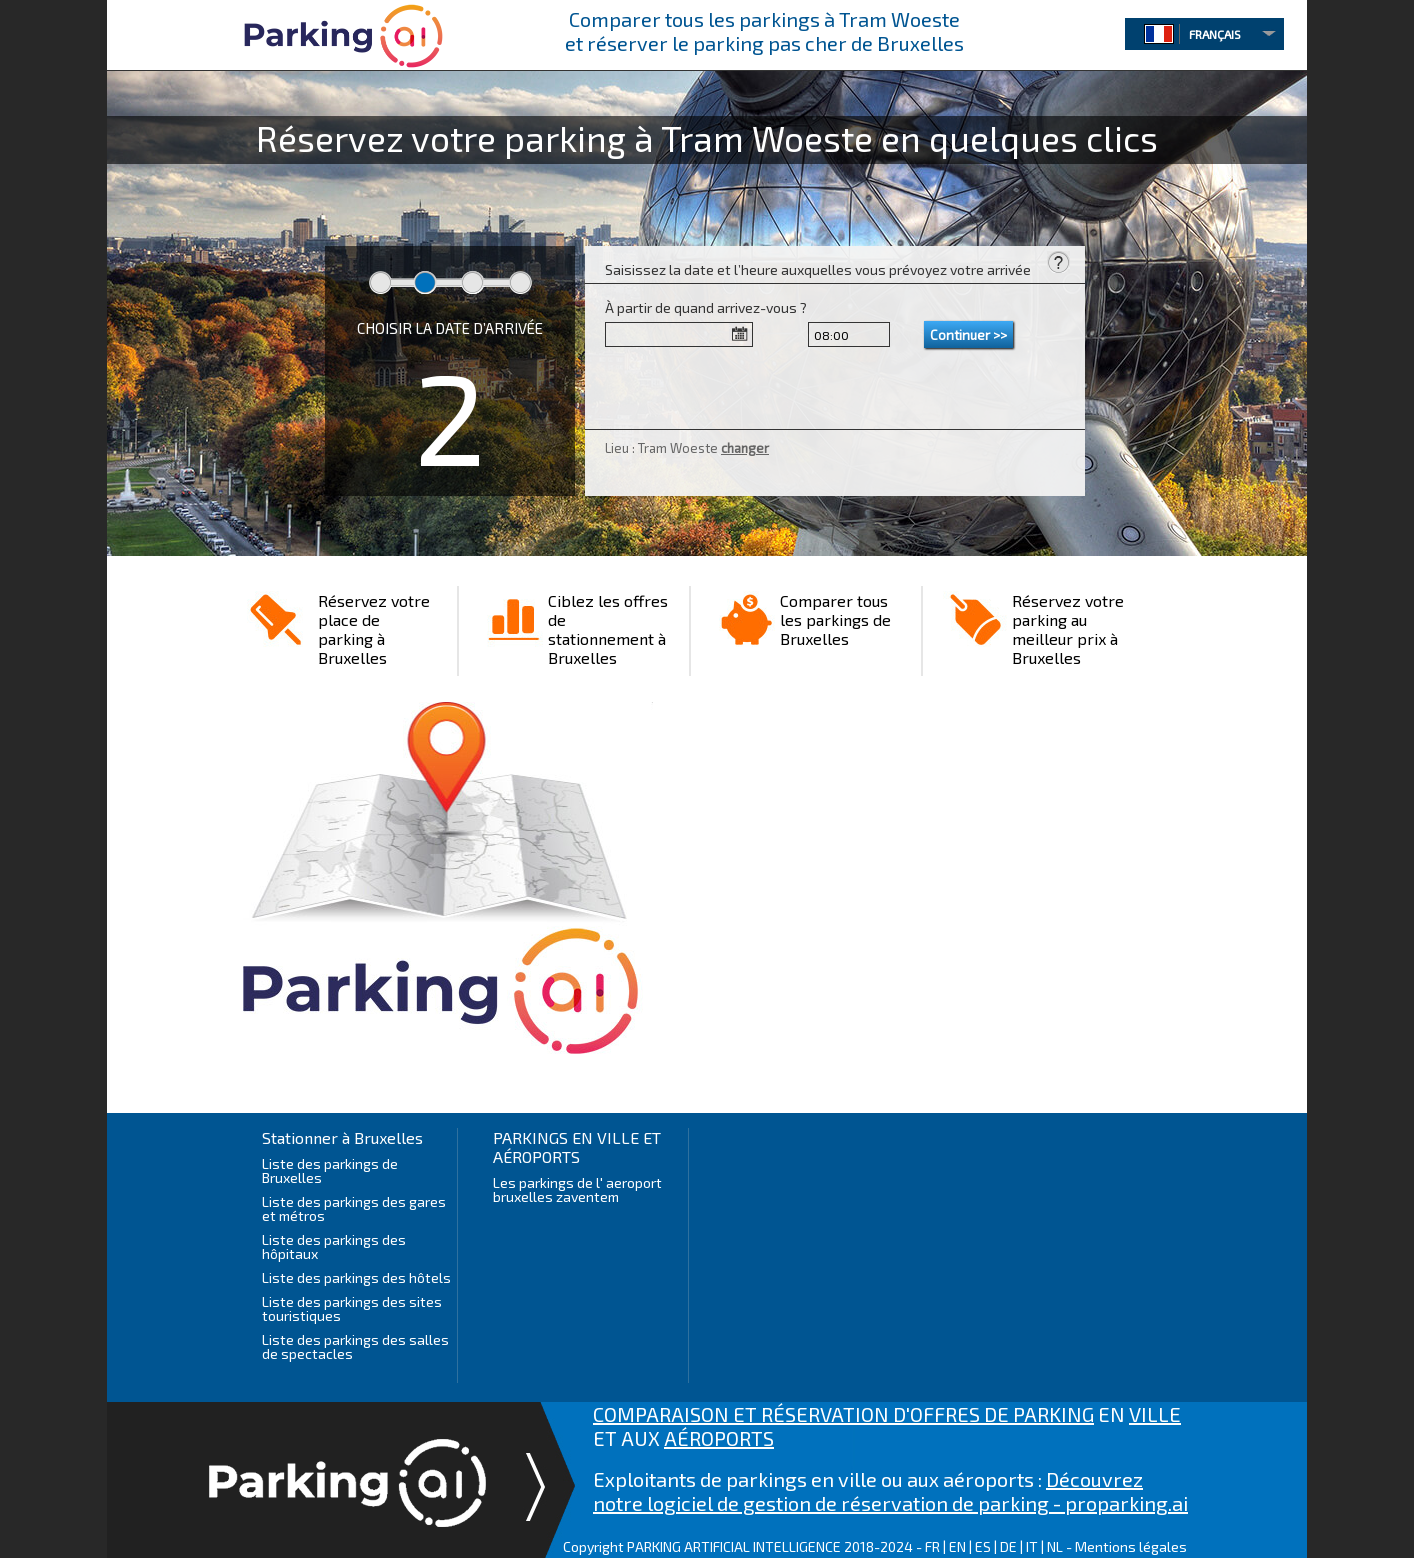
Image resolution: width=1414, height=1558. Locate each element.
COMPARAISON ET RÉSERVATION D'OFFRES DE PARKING (843, 1414)
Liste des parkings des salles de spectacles (355, 1346)
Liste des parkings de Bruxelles (330, 1170)
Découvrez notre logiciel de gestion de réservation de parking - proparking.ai (890, 1491)
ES (983, 1546)
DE (1008, 1546)
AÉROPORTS (719, 1438)
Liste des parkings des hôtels (356, 1277)
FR (932, 1546)
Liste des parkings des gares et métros (354, 1208)
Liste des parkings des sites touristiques (352, 1308)
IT (1032, 1546)
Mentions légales (1131, 1546)
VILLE (1155, 1414)
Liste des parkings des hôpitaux (334, 1246)
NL (1055, 1546)
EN (957, 1546)
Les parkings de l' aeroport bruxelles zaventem (577, 1189)
